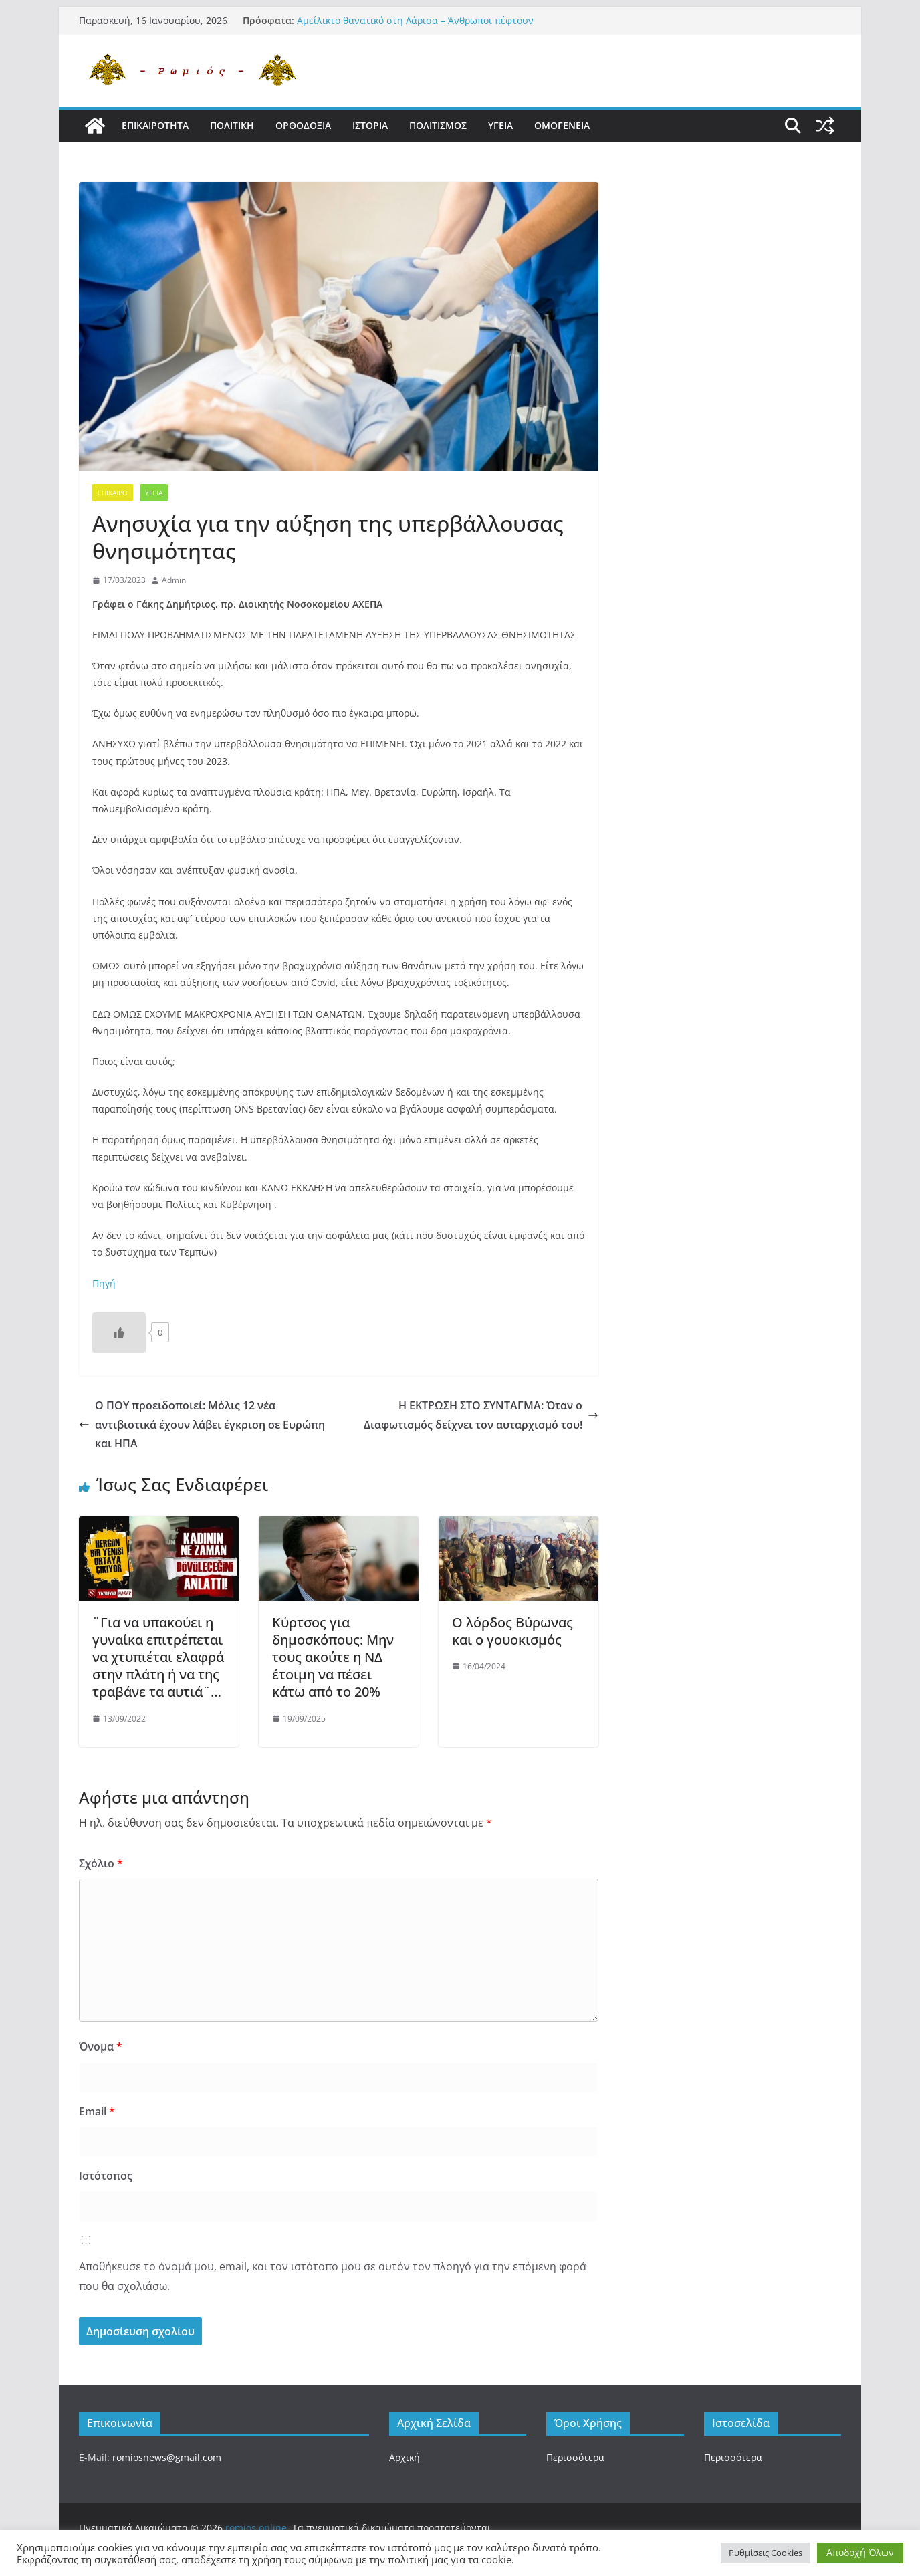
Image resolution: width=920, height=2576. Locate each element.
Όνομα (100, 2046)
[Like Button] (119, 1332)
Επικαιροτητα (155, 125)
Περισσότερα (575, 2457)
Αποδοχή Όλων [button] (860, 2552)
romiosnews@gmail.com (166, 2457)
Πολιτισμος (438, 125)
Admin (174, 580)
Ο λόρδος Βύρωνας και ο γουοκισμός (512, 1631)
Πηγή (104, 1283)
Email (97, 2111)
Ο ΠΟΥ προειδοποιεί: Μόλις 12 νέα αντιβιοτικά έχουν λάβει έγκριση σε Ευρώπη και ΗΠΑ (202, 1424)
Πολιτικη (232, 125)
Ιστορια (370, 125)
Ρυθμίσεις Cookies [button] (765, 2553)
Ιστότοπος (105, 2175)
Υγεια (500, 125)
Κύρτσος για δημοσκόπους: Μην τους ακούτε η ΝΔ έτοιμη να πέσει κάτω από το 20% (333, 1657)
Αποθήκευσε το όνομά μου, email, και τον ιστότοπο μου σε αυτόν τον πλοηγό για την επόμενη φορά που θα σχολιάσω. (332, 2276)
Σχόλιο (101, 1863)
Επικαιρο (113, 492)
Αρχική (404, 2457)
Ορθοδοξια (303, 125)
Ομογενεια (562, 125)
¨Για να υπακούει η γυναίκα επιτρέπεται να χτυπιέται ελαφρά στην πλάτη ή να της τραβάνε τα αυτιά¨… (158, 1657)
